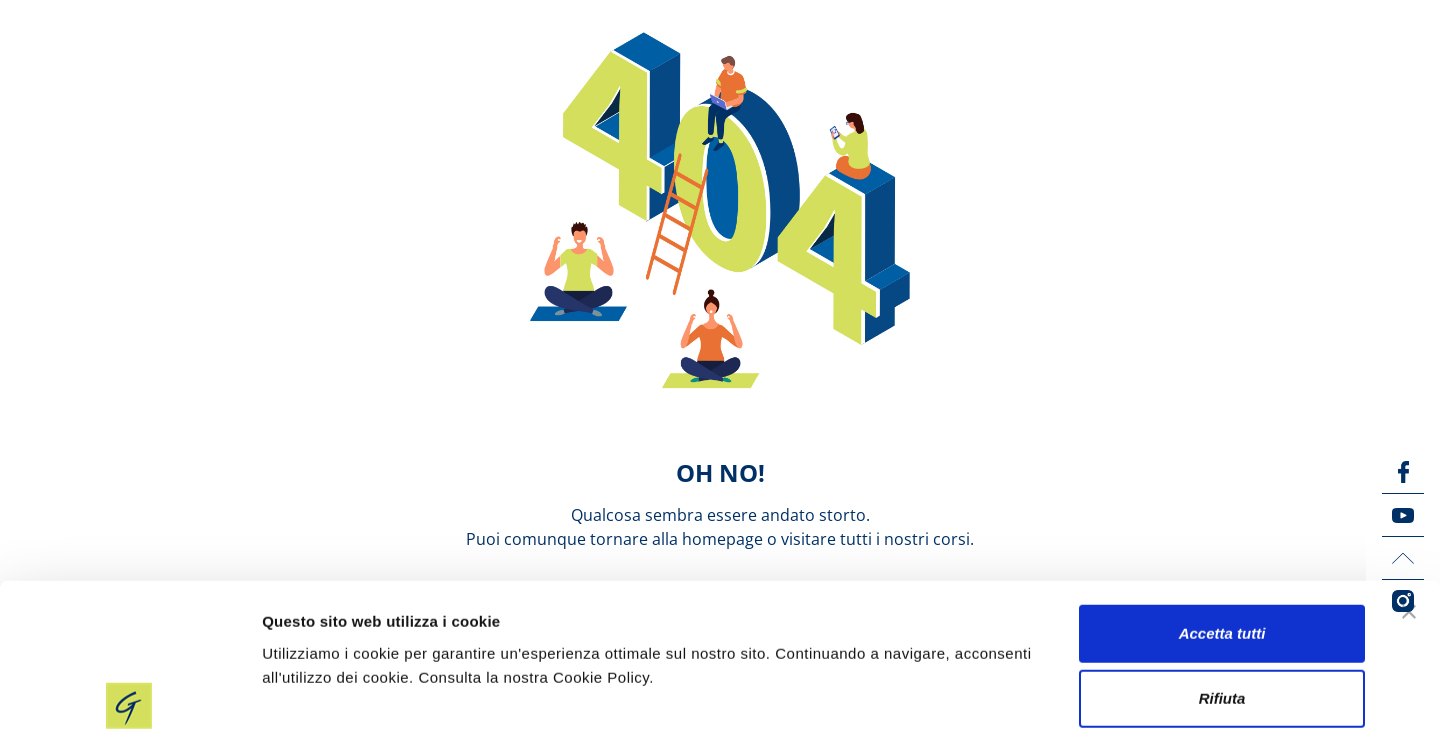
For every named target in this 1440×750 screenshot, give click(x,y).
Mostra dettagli (1052, 710)
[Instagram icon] (1403, 601)
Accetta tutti (1222, 552)
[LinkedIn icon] (1403, 558)
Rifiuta (1222, 618)
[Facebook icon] (1403, 472)
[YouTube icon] (1403, 515)
